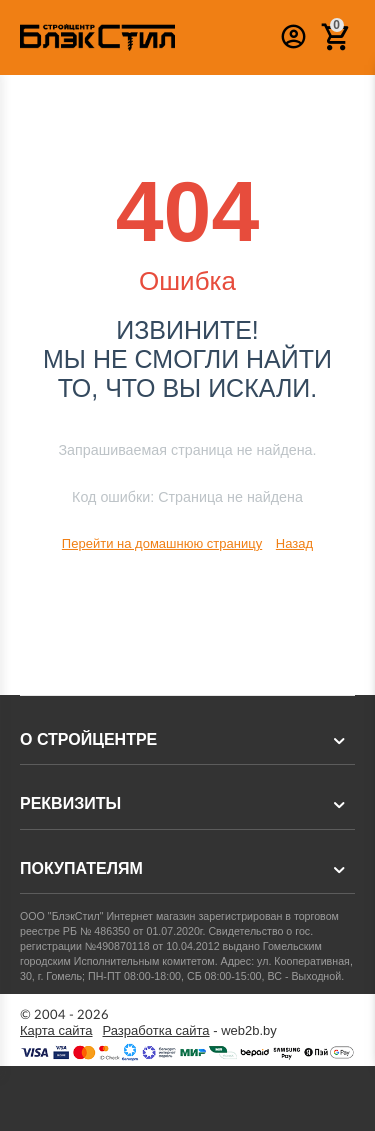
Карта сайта (56, 1031)
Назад (294, 543)
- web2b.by (190, 1031)
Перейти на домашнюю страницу (162, 543)
